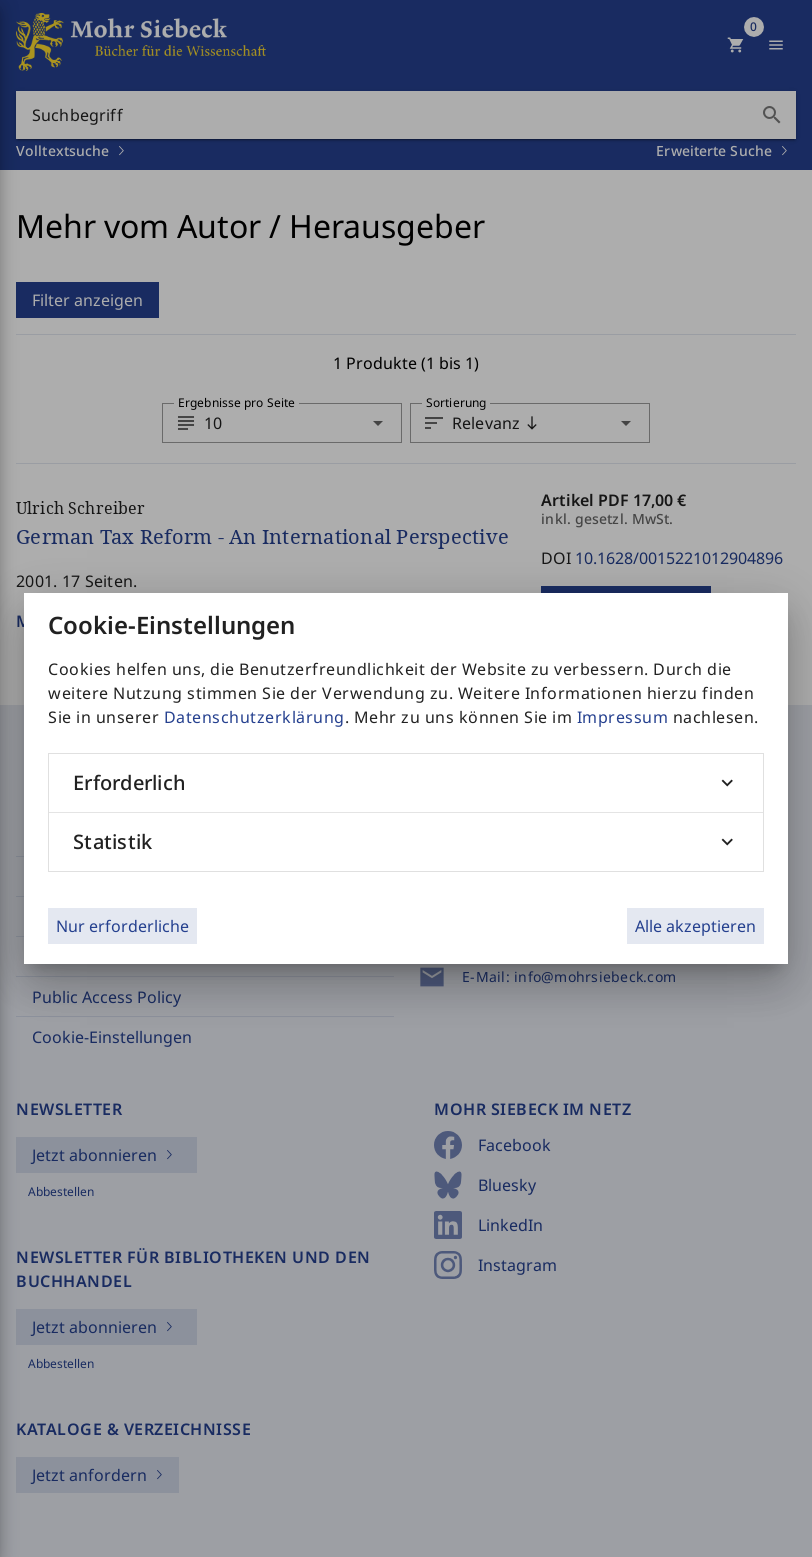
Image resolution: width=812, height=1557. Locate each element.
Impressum (623, 717)
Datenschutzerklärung (254, 717)
